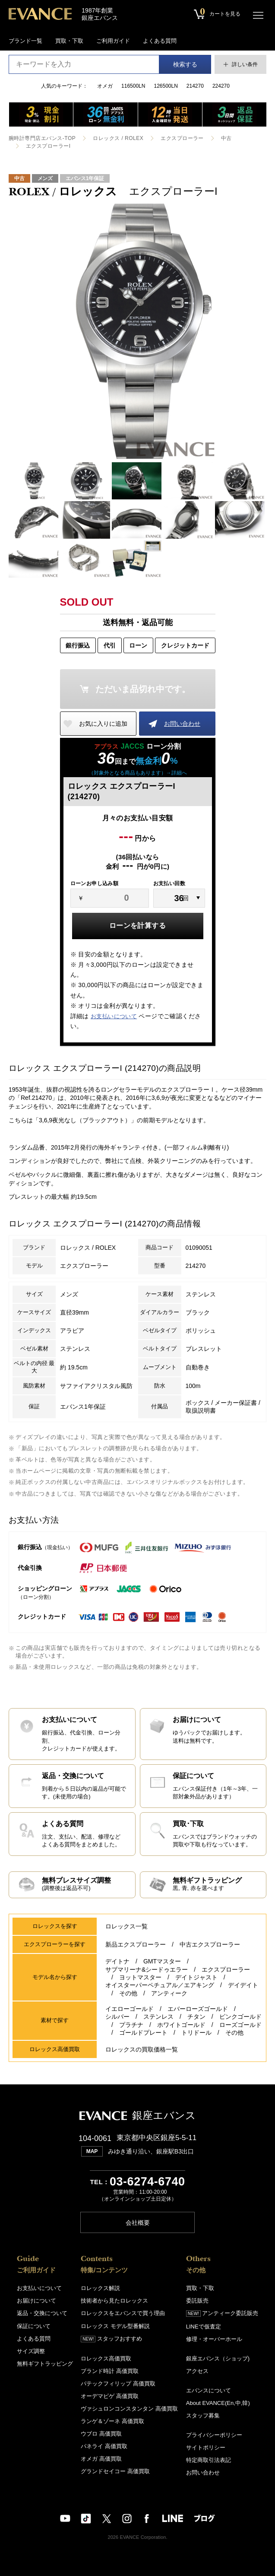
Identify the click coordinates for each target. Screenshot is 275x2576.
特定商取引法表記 (208, 2459)
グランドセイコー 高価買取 (115, 2471)
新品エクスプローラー (135, 1944)
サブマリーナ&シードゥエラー (146, 1969)
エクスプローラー (182, 138)
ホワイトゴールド (181, 2024)
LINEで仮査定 (203, 2326)
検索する (185, 64)
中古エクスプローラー (210, 1944)
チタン (196, 2016)
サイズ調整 (31, 2351)
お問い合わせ (182, 723)
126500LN (165, 86)
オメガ (105, 86)
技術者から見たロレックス (114, 2300)
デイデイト (243, 1985)
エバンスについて (208, 2390)
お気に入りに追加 (103, 723)
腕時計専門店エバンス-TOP (42, 138)
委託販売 (197, 2300)
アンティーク (169, 1993)
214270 (195, 86)
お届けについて (36, 2300)
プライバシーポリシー (214, 2434)
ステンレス (158, 2016)
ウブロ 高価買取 (101, 2433)
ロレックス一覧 (126, 1926)
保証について (34, 2325)
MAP (92, 2151)
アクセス (197, 2370)
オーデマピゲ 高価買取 (110, 2395)
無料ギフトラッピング (45, 2363)
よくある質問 (160, 41)
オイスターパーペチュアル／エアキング (159, 1985)
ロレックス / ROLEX (118, 138)
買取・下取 (69, 41)
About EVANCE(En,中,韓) (218, 2402)
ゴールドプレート (143, 2032)
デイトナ (117, 1961)
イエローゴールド (129, 2008)
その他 (128, 1993)
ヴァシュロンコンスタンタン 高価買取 (129, 2408)
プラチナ (131, 2024)
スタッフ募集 (203, 2415)
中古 (226, 138)
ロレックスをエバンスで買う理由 (123, 2313)
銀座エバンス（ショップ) (218, 2358)
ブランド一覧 (25, 41)
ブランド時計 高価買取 (110, 2370)
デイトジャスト (196, 1977)
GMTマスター (162, 1961)
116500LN (133, 86)
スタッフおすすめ (111, 2338)
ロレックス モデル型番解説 (115, 2325)
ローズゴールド (240, 2024)
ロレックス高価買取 (106, 2358)
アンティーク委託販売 (222, 2313)
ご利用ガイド (113, 41)
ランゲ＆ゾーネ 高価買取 (112, 2421)
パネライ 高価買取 (104, 2446)
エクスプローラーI (48, 146)
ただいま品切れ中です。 (142, 689)
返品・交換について (42, 2313)
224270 (221, 86)
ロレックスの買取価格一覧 (141, 2049)
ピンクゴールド (240, 2016)
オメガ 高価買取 (101, 2458)
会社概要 (138, 2222)
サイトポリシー (205, 2447)
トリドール (196, 2032)
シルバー (117, 2016)
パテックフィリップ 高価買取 (118, 2383)
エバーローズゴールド (198, 2008)
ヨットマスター (140, 1977)
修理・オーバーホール (214, 2338)
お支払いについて (114, 1016)
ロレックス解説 (100, 2288)
